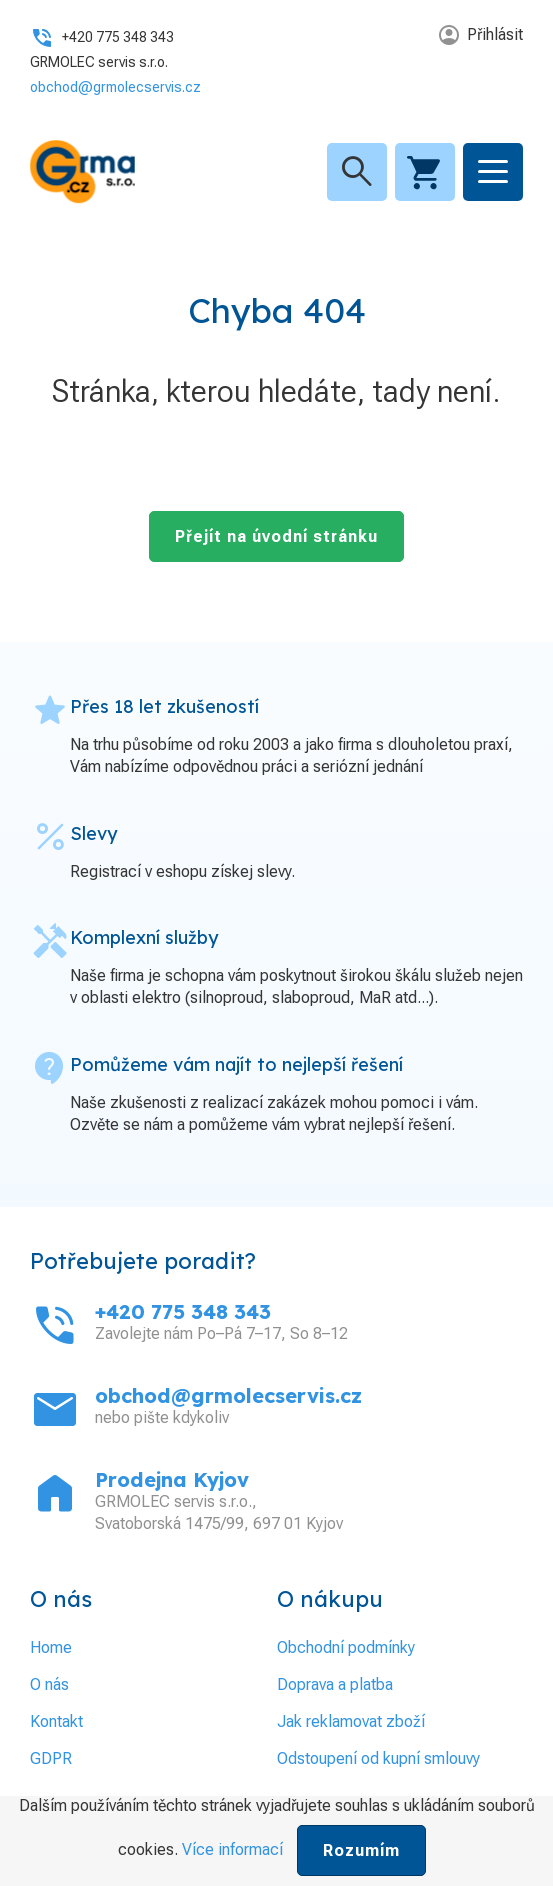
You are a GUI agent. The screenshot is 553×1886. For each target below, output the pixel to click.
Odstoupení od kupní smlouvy (378, 1758)
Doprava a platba (335, 1684)
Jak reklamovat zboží (351, 1721)
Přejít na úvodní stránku (276, 536)
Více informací (232, 1849)
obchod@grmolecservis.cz (115, 87)
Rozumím (361, 1850)
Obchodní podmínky (346, 1647)
